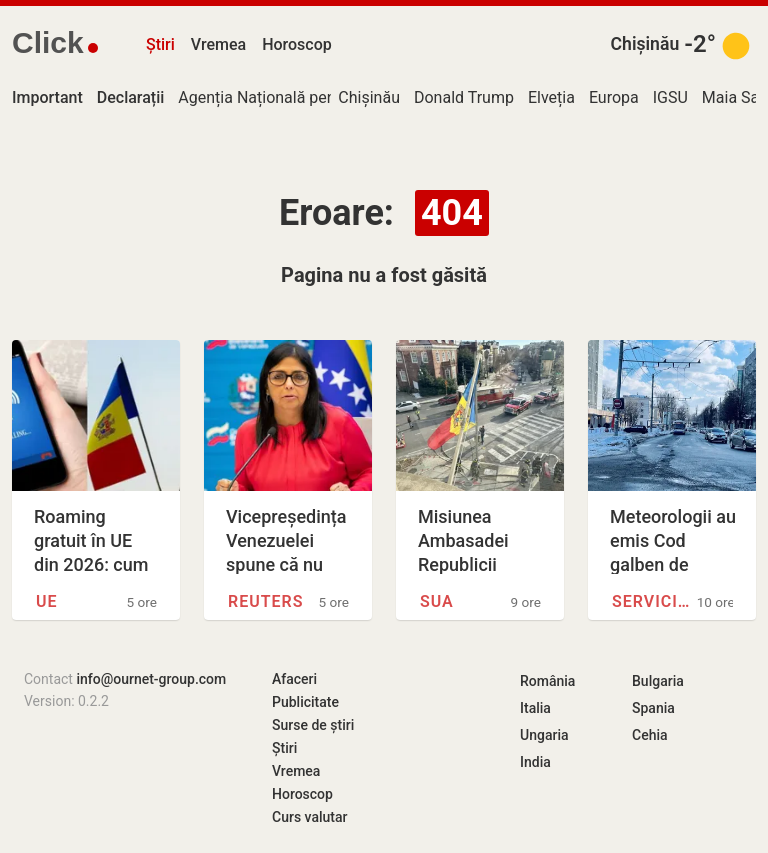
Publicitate (305, 702)
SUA (437, 601)
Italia (535, 708)
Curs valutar (309, 817)
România (547, 681)
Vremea (218, 44)
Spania (653, 708)
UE (47, 601)
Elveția (551, 97)
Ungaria (544, 735)
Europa (614, 97)
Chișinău (645, 44)
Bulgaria (658, 681)
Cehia (650, 735)
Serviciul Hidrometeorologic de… (654, 601)
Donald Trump (464, 97)
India (535, 762)
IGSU (670, 97)
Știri (160, 44)
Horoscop (297, 44)
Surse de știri (313, 725)
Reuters (265, 601)
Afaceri (294, 679)
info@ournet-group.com (151, 679)
